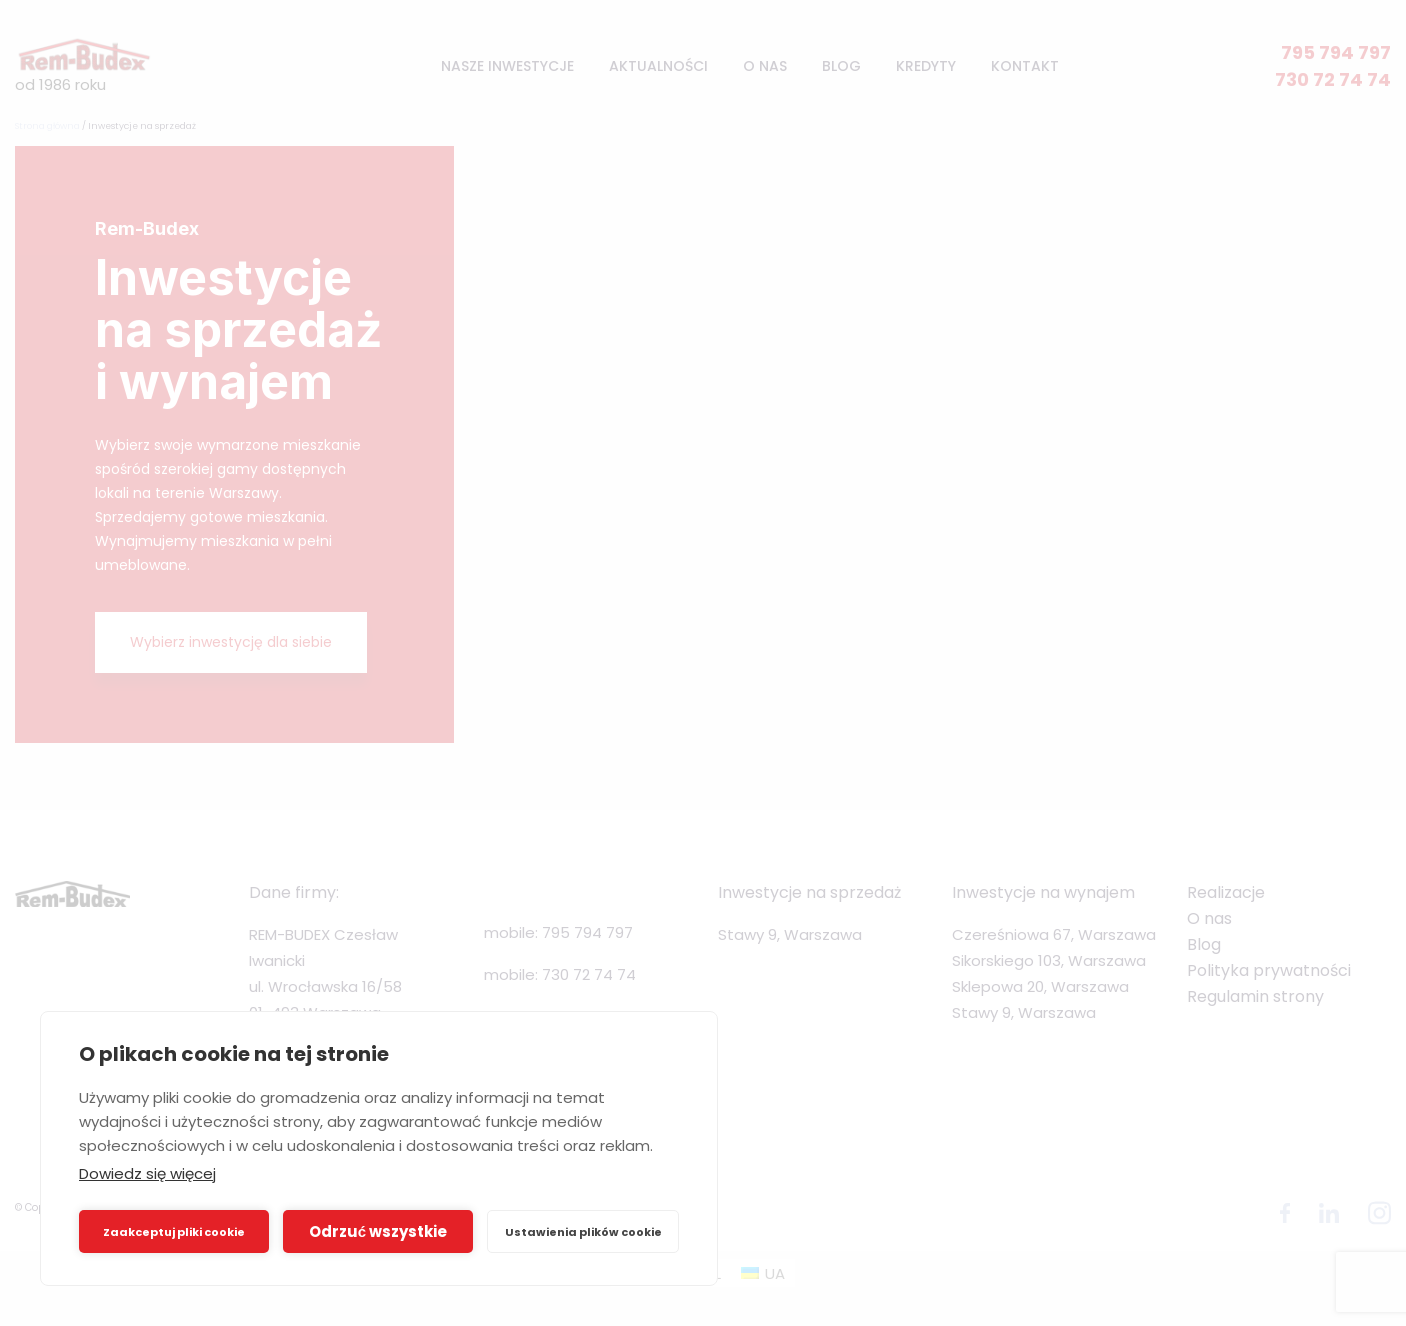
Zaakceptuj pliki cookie (174, 1232)
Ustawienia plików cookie (583, 1232)
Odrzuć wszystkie (378, 1231)
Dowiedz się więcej (147, 1173)
